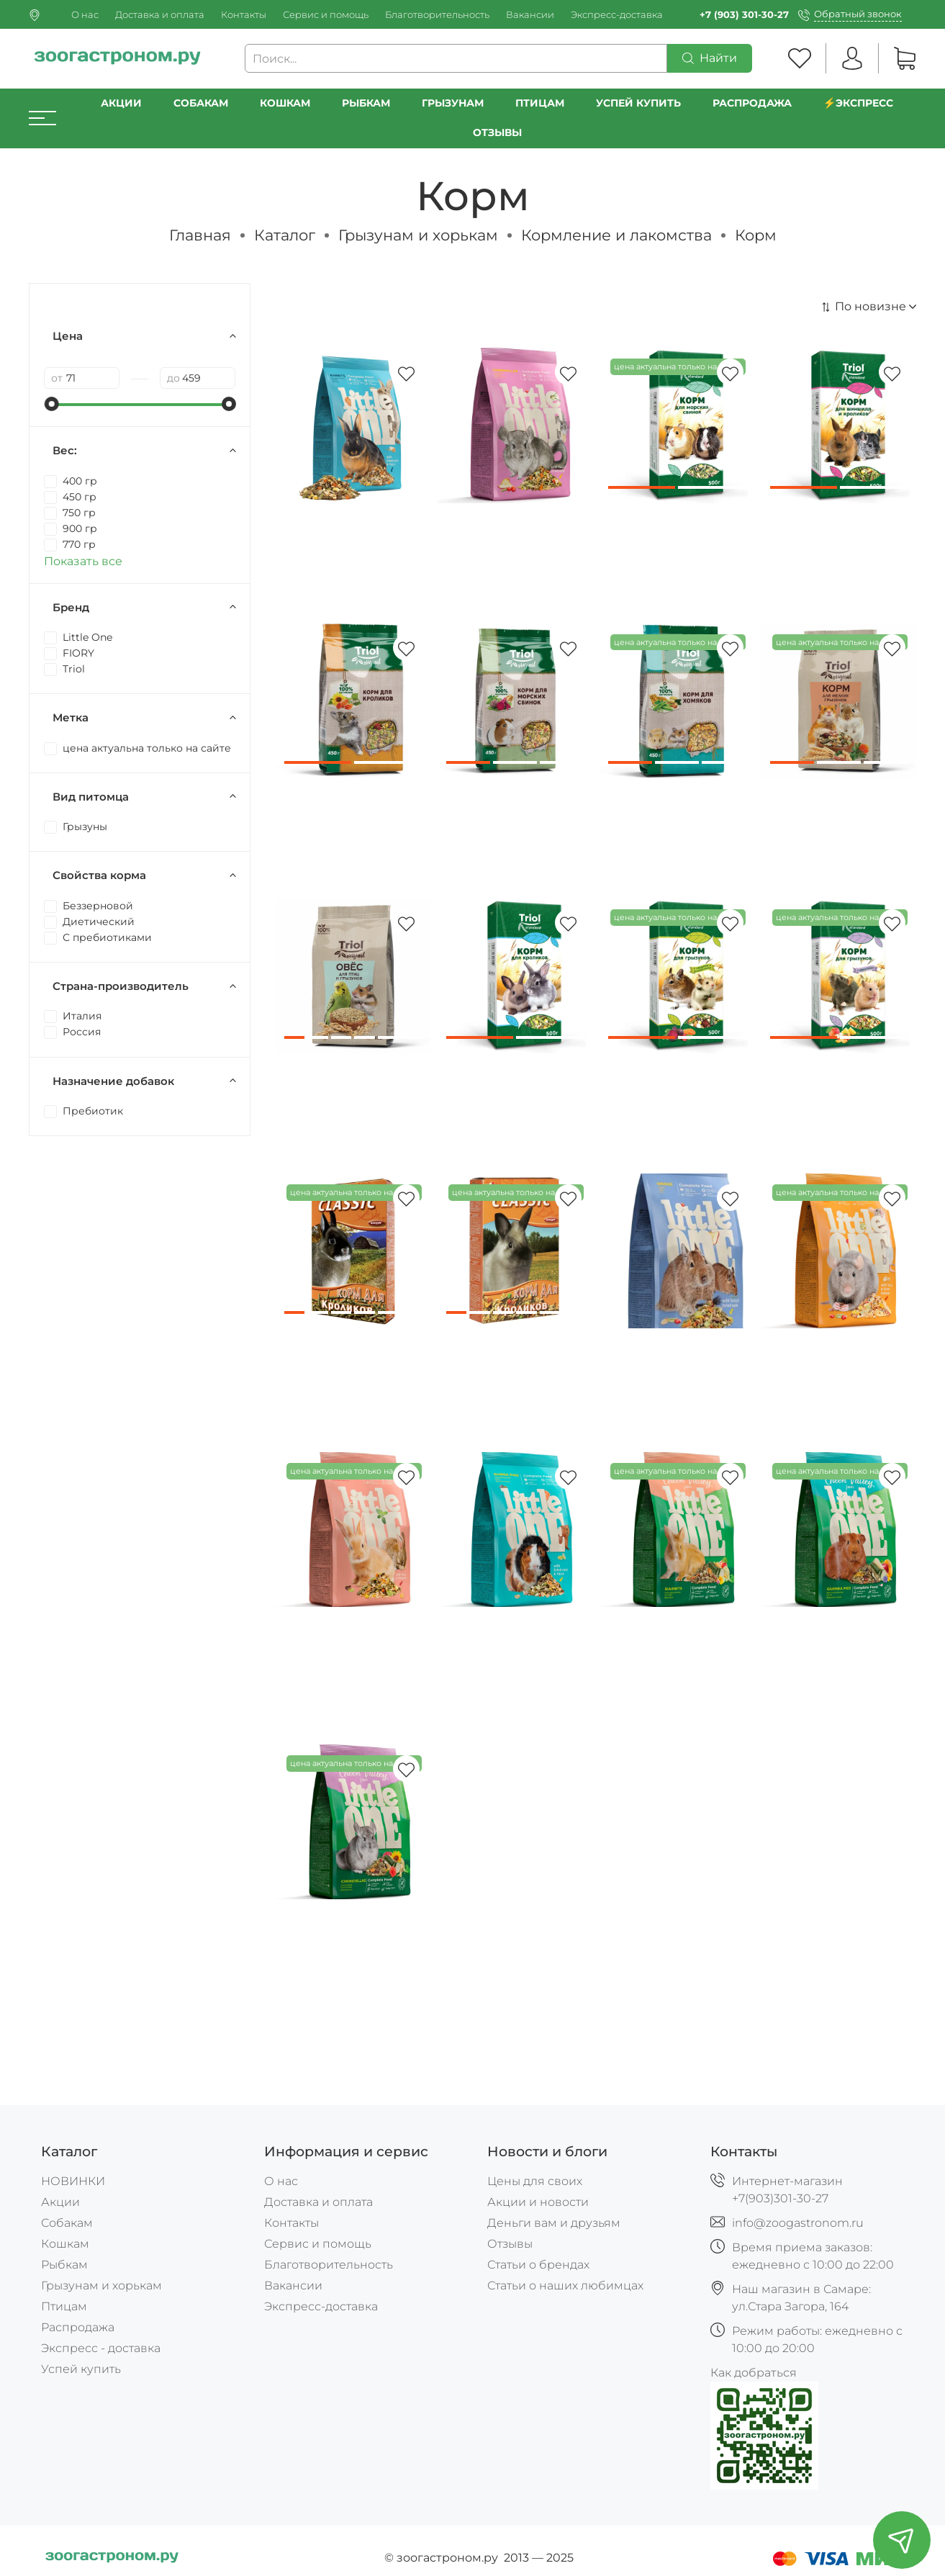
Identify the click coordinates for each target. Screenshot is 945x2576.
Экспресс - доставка (100, 2348)
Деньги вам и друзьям (553, 2223)
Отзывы (497, 132)
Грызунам (453, 102)
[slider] (51, 404)
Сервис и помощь (325, 14)
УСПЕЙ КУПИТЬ (638, 102)
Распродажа (77, 2327)
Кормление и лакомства (616, 235)
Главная (200, 235)
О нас (85, 14)
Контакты (243, 14)
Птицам (539, 102)
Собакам (200, 102)
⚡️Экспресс (858, 102)
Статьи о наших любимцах (565, 2285)
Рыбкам (366, 102)
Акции (121, 102)
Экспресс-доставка (617, 14)
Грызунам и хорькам (418, 235)
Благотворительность (437, 14)
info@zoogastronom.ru (798, 2223)
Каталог (284, 235)
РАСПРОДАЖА (752, 102)
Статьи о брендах (538, 2264)
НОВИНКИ (73, 2181)
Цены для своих (534, 2181)
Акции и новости (538, 2202)
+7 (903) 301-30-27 (744, 14)
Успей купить (81, 2369)
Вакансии (530, 14)
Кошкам (285, 102)
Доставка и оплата (159, 14)
